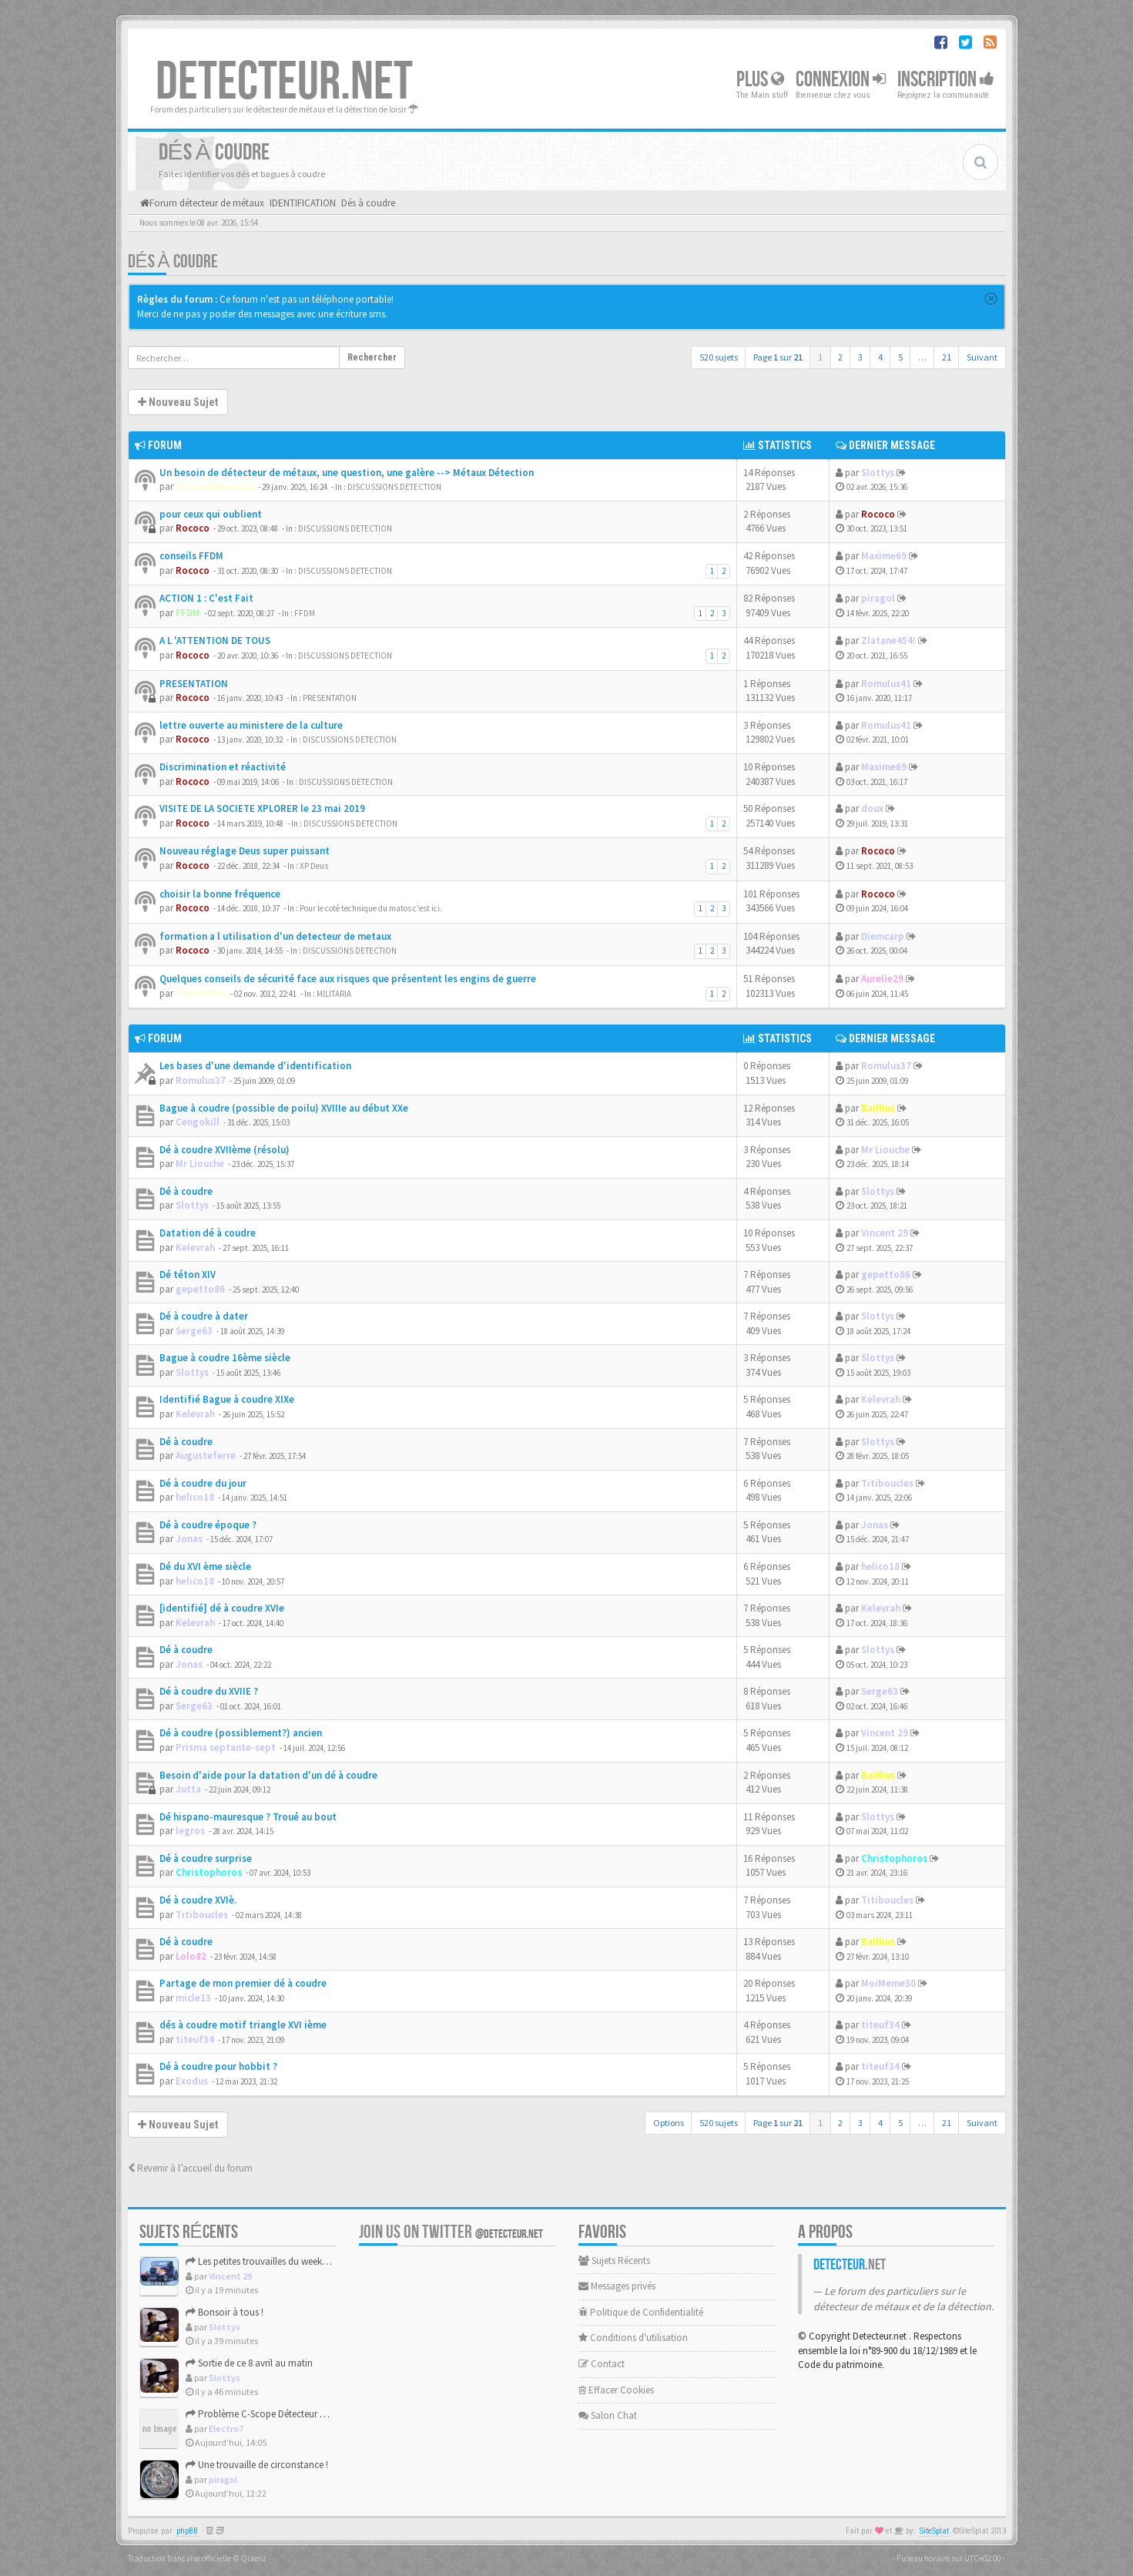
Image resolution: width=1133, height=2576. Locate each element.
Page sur (778, 357)
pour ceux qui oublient (210, 514)
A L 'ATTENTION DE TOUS (214, 640)
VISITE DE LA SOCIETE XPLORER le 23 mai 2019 (262, 808)
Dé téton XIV (187, 1274)
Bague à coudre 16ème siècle (224, 1357)
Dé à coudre (186, 1191)
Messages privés (616, 2286)
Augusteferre (206, 1455)
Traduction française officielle (179, 2558)
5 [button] (900, 357)
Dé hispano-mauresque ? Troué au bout (248, 1816)
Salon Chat (607, 2415)
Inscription (945, 79)
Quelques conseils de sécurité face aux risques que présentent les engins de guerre (347, 978)
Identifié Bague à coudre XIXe (226, 1399)
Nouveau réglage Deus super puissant (244, 850)
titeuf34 (195, 2039)
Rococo (193, 528)
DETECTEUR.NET (284, 82)
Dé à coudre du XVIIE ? (208, 1691)
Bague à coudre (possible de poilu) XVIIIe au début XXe (283, 1108)
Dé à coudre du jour (202, 1483)
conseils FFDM (191, 555)
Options (668, 2122)
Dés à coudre (173, 261)
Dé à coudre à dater (203, 1316)
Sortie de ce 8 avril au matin (249, 2363)
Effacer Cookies (616, 2390)
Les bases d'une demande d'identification (255, 1065)
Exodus (192, 2081)
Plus (760, 79)
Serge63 (194, 1330)
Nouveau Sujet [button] (178, 402)
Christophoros (209, 1872)
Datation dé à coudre (207, 1232)
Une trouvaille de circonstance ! (257, 2464)
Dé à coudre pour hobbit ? (218, 2066)
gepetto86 (200, 1289)
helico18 (195, 1497)
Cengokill (198, 1122)
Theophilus (201, 993)
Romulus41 (886, 683)
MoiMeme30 (888, 1983)
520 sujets (718, 357)
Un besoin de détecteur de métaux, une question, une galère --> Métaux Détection (346, 472)
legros (190, 1830)
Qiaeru (253, 2558)
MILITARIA (334, 993)
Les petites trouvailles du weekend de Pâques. (285, 2261)
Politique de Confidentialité (640, 2312)
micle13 (193, 1997)
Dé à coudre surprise (205, 1858)
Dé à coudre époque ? (207, 1524)
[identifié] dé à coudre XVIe (221, 1608)
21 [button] (946, 357)
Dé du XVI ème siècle (205, 1566)
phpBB (187, 2531)
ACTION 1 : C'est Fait (206, 598)
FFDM (188, 612)
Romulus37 (201, 1080)
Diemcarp (882, 936)
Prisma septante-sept (226, 1747)
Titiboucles (887, 1483)
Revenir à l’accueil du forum (190, 2168)
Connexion (841, 79)
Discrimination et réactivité (222, 766)
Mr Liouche (200, 1163)
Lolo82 (191, 1956)
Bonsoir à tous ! (224, 2312)
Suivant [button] (982, 357)
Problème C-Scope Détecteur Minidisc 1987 (280, 2413)
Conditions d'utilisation (633, 2337)
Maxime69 (884, 555)
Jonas (189, 1538)
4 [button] (880, 357)
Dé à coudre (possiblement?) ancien (240, 1732)
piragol (878, 598)
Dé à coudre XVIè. (197, 1900)
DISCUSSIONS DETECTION (394, 486)
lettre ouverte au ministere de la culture (251, 725)
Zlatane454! (888, 640)
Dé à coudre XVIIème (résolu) (224, 1149)
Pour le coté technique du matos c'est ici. (371, 908)
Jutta (188, 1789)
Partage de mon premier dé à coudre (243, 1983)
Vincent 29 (884, 1232)
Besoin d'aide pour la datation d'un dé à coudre (268, 1775)
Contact (601, 2363)
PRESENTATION (193, 683)
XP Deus (314, 865)
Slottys (877, 472)
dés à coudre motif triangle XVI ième (243, 2024)
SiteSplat (934, 2531)
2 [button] (840, 357)
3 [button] (860, 357)
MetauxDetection (215, 486)
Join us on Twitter (451, 2232)
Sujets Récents (614, 2260)
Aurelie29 (882, 978)
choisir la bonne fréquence (219, 894)
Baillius (878, 1108)
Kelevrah (195, 1247)
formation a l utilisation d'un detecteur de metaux (275, 936)
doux (872, 808)
